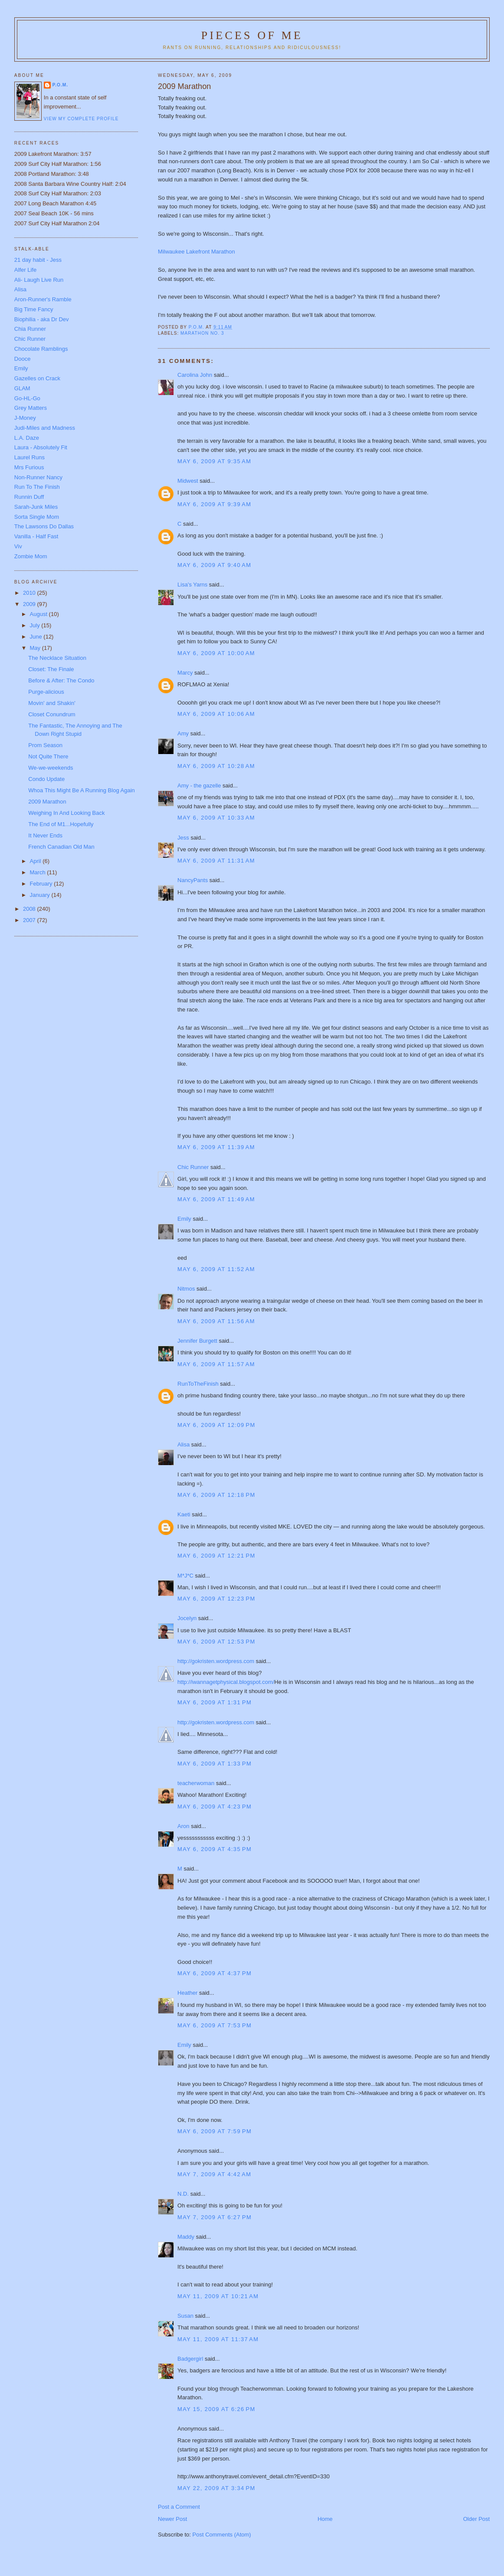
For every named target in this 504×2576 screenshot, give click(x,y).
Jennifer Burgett (197, 1340)
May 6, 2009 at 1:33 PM (214, 1763)
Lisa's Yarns (192, 584)
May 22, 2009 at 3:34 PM (216, 2488)
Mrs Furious (29, 467)
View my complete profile (81, 118)
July (36, 625)
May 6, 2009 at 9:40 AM (214, 565)
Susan (185, 2315)
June (37, 636)
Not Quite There (48, 756)
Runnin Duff (29, 497)
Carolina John (194, 375)
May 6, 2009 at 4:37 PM (214, 1973)
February (42, 883)
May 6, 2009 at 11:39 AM (216, 1147)
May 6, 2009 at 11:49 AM (216, 1199)
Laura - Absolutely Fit (40, 447)
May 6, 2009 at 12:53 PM (216, 1641)
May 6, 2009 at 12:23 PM (216, 1598)
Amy (183, 733)
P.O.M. (60, 84)
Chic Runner (193, 1167)
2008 (30, 909)
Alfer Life (25, 270)
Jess (183, 837)
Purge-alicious (46, 691)
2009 (30, 604)
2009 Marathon (47, 801)
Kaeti (183, 1514)
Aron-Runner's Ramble (43, 299)
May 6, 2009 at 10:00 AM (216, 653)
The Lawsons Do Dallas (44, 526)
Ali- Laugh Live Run (38, 280)
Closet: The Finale (51, 669)
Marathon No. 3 (202, 333)
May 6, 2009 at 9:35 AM (214, 461)
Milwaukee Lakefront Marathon (196, 251)
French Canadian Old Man (61, 846)
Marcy (185, 672)
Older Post (476, 2519)
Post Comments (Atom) (222, 2534)
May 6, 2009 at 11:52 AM (216, 1269)
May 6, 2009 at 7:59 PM (214, 2131)
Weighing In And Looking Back (66, 813)
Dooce (22, 359)
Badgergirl (190, 2358)
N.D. (183, 2194)
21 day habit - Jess (38, 260)
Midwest (187, 481)
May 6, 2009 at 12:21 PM (216, 1555)
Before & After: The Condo (61, 680)
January (41, 895)
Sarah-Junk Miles (36, 507)
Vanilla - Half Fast (36, 536)
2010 (30, 593)
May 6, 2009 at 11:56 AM (216, 1321)
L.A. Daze (26, 438)
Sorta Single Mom (36, 517)
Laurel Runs (29, 457)
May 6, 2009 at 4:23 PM (214, 1806)
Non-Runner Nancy (38, 477)
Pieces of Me (252, 35)
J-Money (25, 418)
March (38, 872)
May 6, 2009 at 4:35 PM (214, 1849)
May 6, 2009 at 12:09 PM (216, 1425)
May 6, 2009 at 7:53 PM (214, 2025)
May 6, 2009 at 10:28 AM (216, 766)
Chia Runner (30, 329)
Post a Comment (179, 2507)
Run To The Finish (37, 487)
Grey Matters (30, 408)
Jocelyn (186, 1618)
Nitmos (186, 1288)
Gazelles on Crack (37, 378)
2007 (30, 920)
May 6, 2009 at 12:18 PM (216, 1495)
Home (325, 2519)
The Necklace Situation (57, 658)
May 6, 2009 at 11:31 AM (216, 860)
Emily (184, 1219)
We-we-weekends (50, 767)
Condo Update (46, 779)
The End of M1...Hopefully (60, 824)
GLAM (22, 388)
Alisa (183, 1444)
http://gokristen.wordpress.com (215, 1661)
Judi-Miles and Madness (44, 428)
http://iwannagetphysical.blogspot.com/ (225, 1682)
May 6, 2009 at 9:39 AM (214, 504)
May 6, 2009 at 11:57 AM (216, 1364)
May (36, 648)
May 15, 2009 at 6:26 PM (216, 2409)
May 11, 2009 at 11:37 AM (218, 2339)
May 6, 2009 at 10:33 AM (216, 817)
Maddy (185, 2236)
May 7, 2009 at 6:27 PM (214, 2217)
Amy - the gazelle (199, 785)
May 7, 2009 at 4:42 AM (214, 2174)
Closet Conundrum (51, 714)
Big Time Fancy (33, 309)
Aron (183, 1826)
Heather (187, 1993)
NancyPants (192, 880)
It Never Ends (45, 835)
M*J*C (185, 1575)
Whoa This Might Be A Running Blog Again (81, 790)
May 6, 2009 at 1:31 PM (214, 1702)
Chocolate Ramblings (41, 349)
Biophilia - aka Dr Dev (41, 319)
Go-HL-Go (27, 398)
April (36, 861)
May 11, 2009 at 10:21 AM (218, 2296)
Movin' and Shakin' (51, 703)
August (39, 614)
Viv (18, 546)
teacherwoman (195, 1783)
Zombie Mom (30, 556)
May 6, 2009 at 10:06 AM (216, 714)
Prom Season (45, 745)
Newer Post (172, 2519)
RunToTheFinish (198, 1383)
